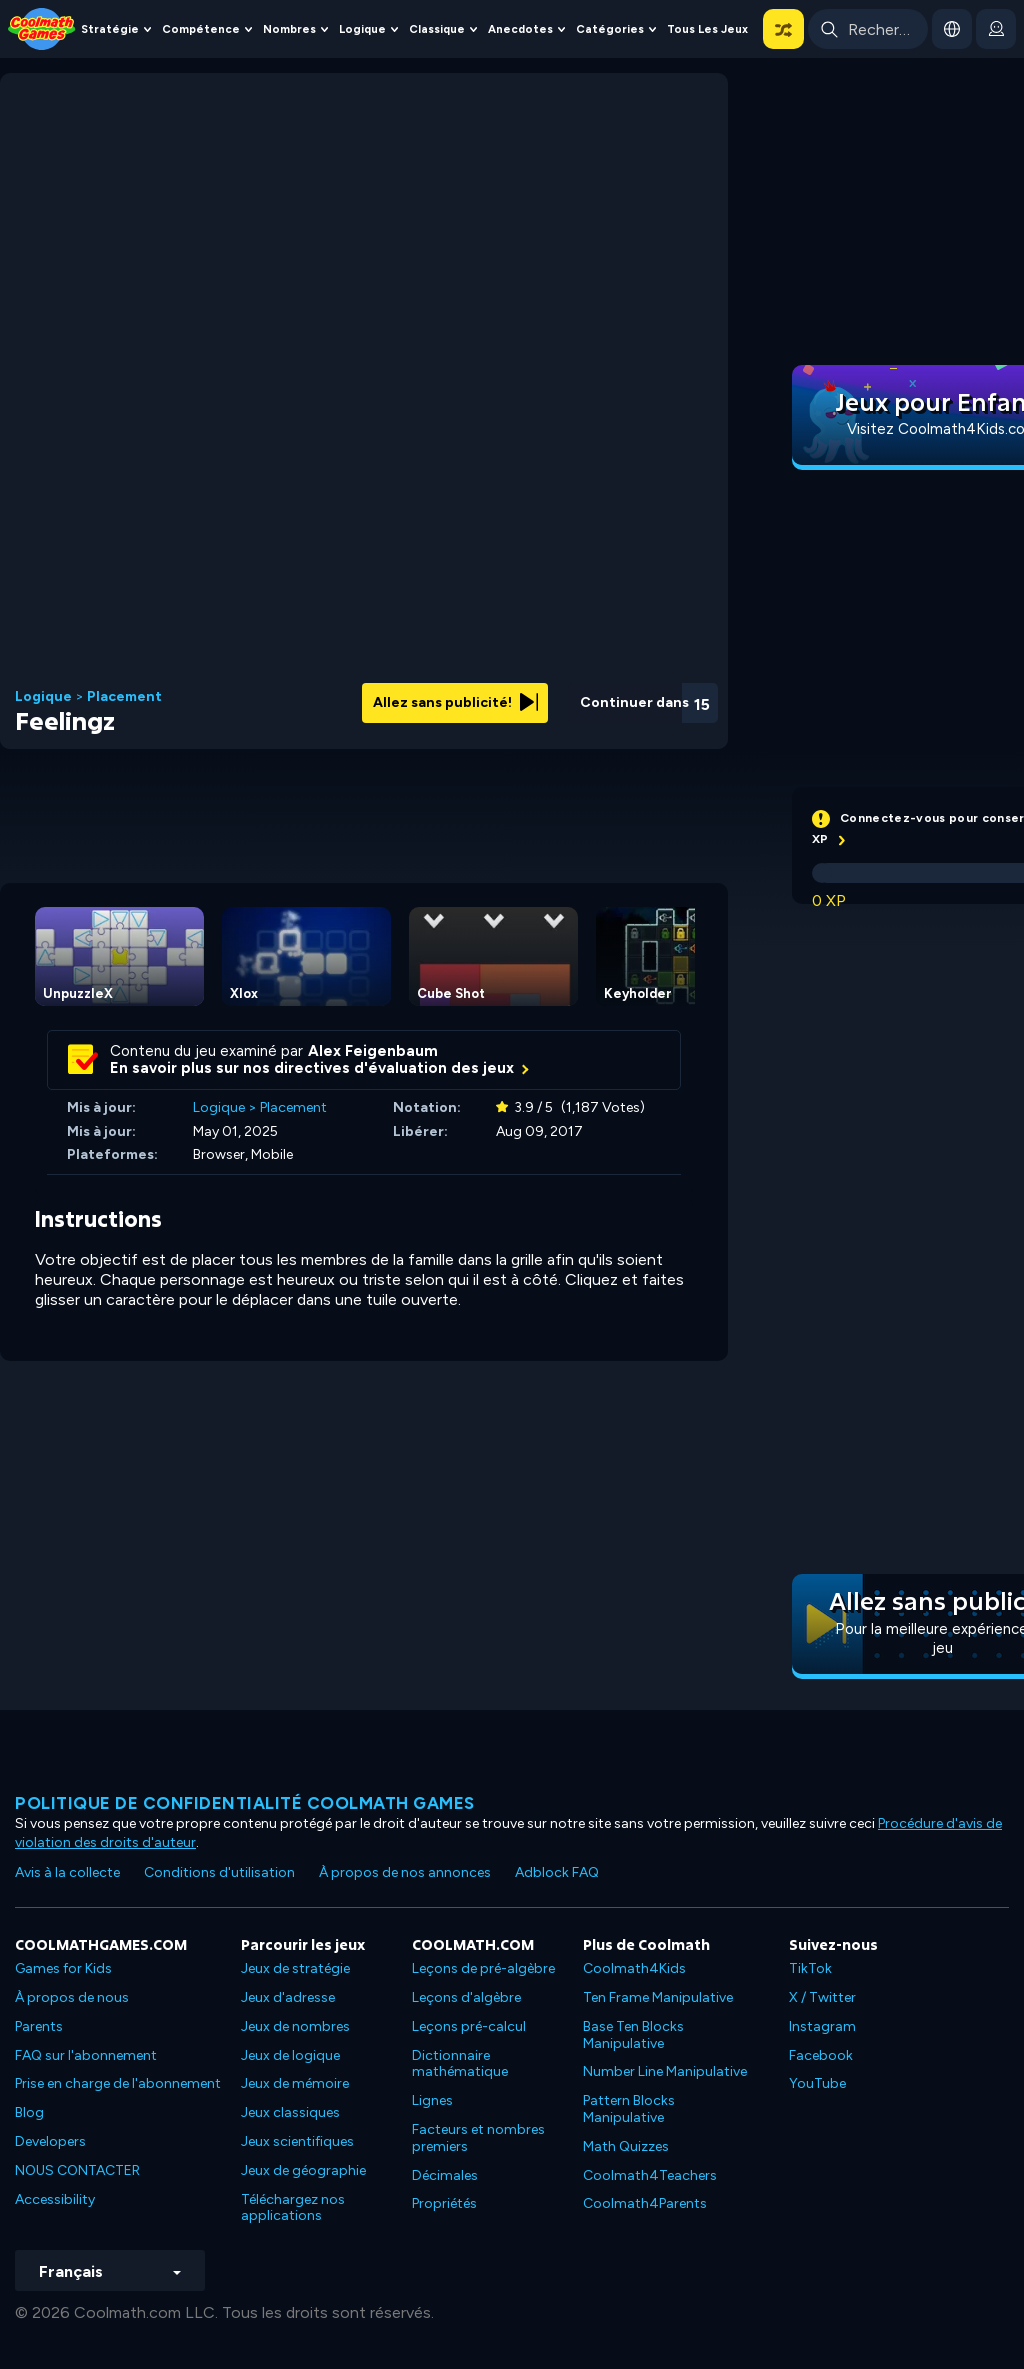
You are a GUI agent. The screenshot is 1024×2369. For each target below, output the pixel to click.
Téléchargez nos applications (293, 2208)
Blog (29, 2112)
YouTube (817, 2083)
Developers (50, 2141)
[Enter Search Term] (868, 29)
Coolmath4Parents (645, 2203)
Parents (39, 2026)
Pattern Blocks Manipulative (629, 2109)
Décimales (445, 2175)
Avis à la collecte (67, 1872)
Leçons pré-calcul (469, 2026)
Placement (124, 697)
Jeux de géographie (303, 2170)
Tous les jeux (707, 29)
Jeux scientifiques (297, 2141)
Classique (437, 29)
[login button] (996, 29)
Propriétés (444, 2203)
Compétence (201, 29)
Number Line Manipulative (665, 2071)
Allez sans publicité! (455, 702)
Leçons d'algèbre (466, 1997)
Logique (362, 29)
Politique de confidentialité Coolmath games (245, 1803)
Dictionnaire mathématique (460, 2064)
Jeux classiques (290, 2112)
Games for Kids (63, 1968)
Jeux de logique (290, 2055)
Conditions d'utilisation (219, 1872)
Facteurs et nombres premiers (478, 2138)
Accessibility (55, 2199)
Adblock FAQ (557, 1872)
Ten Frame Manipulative (658, 1997)
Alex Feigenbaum (373, 1051)
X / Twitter (822, 1997)
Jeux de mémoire (295, 2083)
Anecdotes (520, 29)
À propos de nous (72, 1997)
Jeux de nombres (295, 2026)
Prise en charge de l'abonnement (118, 2083)
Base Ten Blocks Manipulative (633, 2035)
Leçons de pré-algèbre (483, 1968)
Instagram (822, 2026)
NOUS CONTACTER (77, 2170)
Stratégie (110, 29)
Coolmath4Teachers (650, 2175)
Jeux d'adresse (288, 1997)
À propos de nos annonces (405, 1872)
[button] (783, 29)
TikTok (810, 1968)
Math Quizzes (626, 2146)
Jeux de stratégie (295, 1968)
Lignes (432, 2100)
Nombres (289, 29)
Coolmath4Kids (634, 1968)
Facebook (821, 2055)
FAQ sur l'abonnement (86, 2055)
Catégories (610, 29)
